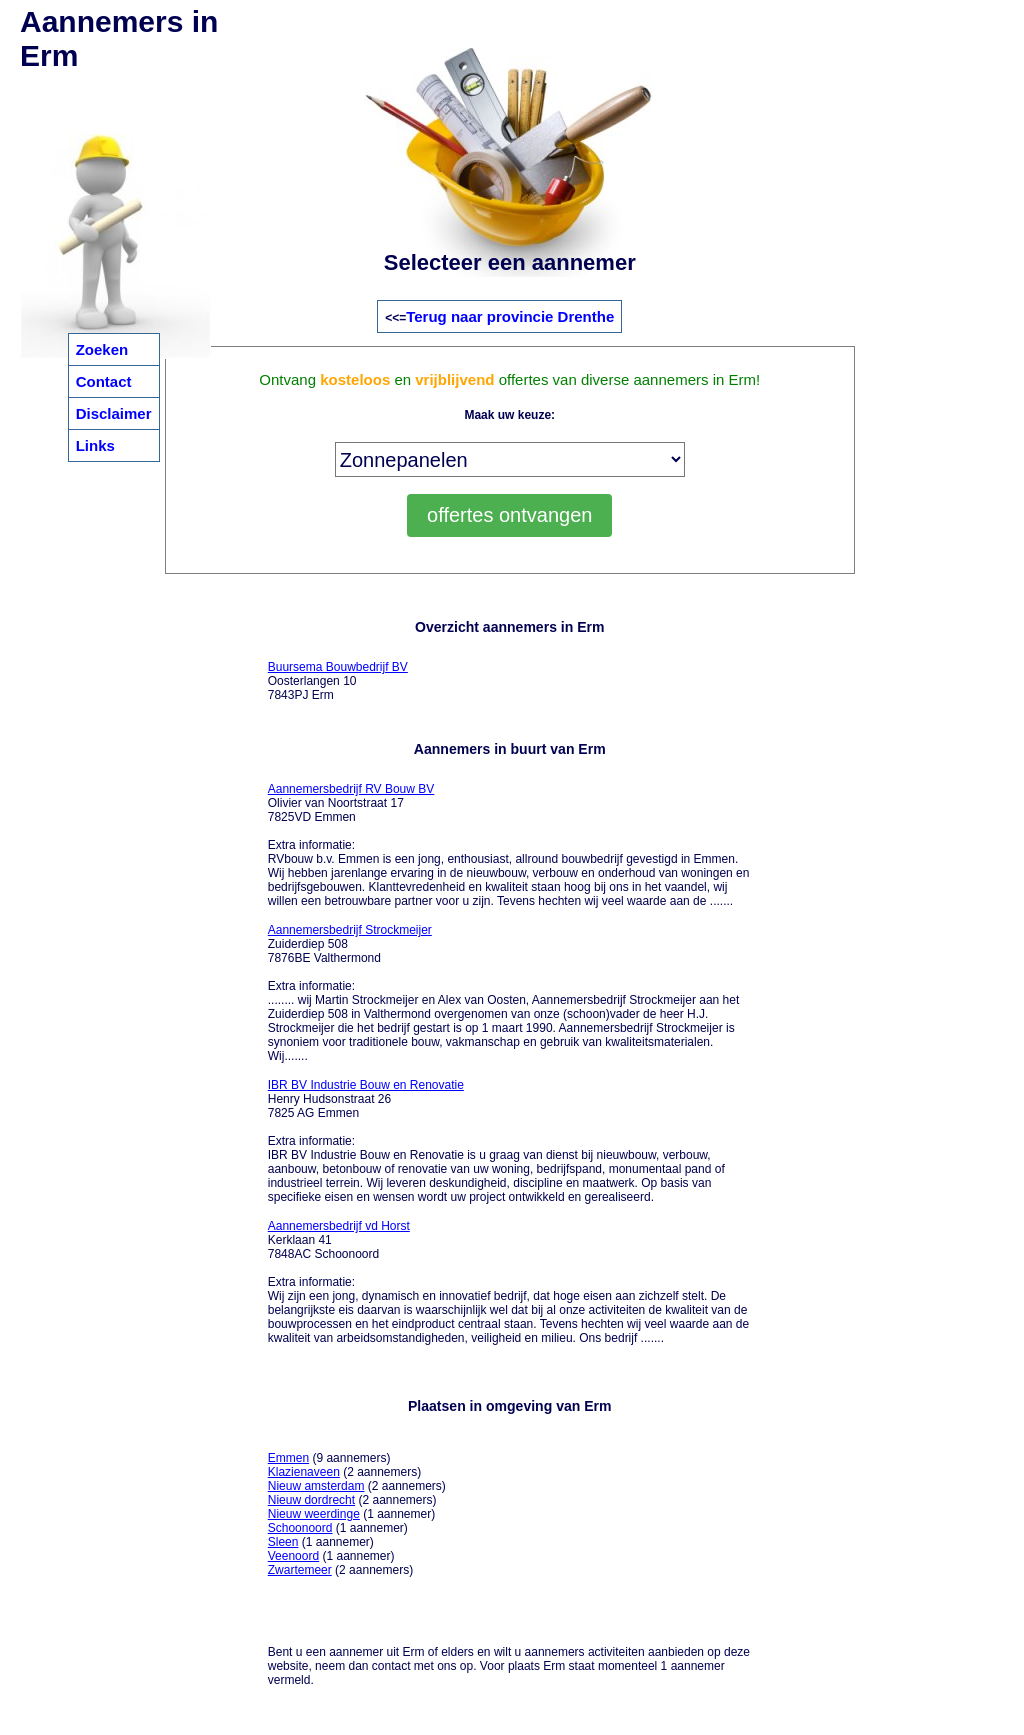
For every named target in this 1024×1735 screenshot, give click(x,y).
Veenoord (293, 1556)
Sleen (283, 1542)
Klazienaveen (304, 1472)
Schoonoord (300, 1528)
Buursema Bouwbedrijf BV (338, 667)
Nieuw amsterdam (316, 1486)
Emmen (288, 1458)
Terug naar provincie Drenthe (510, 316)
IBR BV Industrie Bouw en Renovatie (366, 1085)
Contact (104, 381)
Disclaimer (114, 413)
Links (95, 445)
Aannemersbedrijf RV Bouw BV (351, 789)
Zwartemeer (300, 1570)
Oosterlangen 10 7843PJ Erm (338, 681)
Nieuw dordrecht (311, 1500)
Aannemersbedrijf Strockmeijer (350, 930)
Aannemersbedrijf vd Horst (339, 1226)
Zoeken (102, 349)
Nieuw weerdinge (314, 1514)
